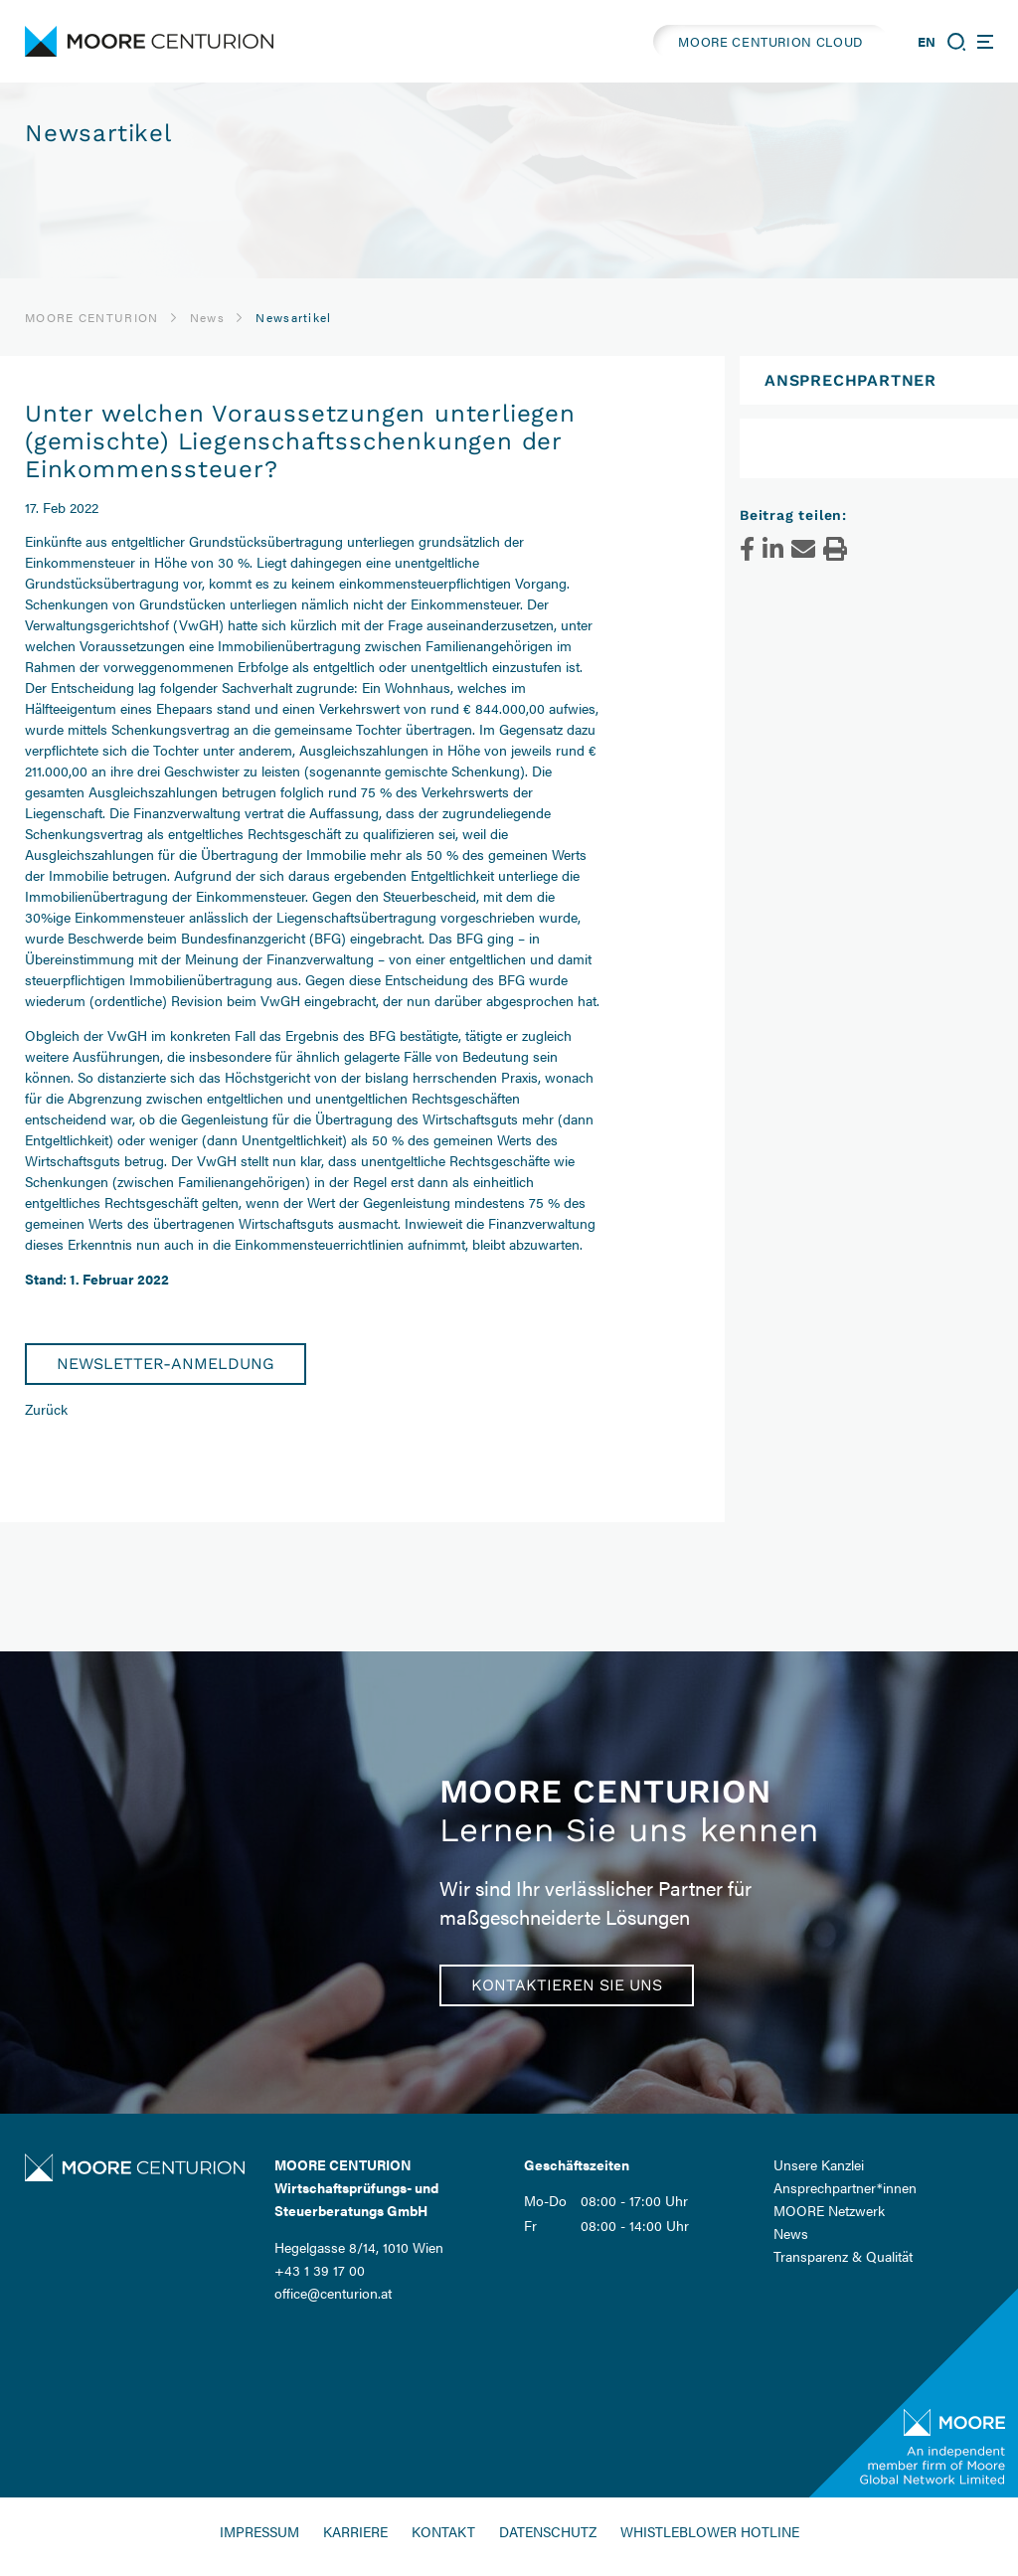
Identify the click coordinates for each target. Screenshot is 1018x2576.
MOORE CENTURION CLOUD (770, 41)
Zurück (46, 1409)
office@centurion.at (333, 2293)
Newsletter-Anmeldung (165, 1363)
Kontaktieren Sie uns (566, 1984)
